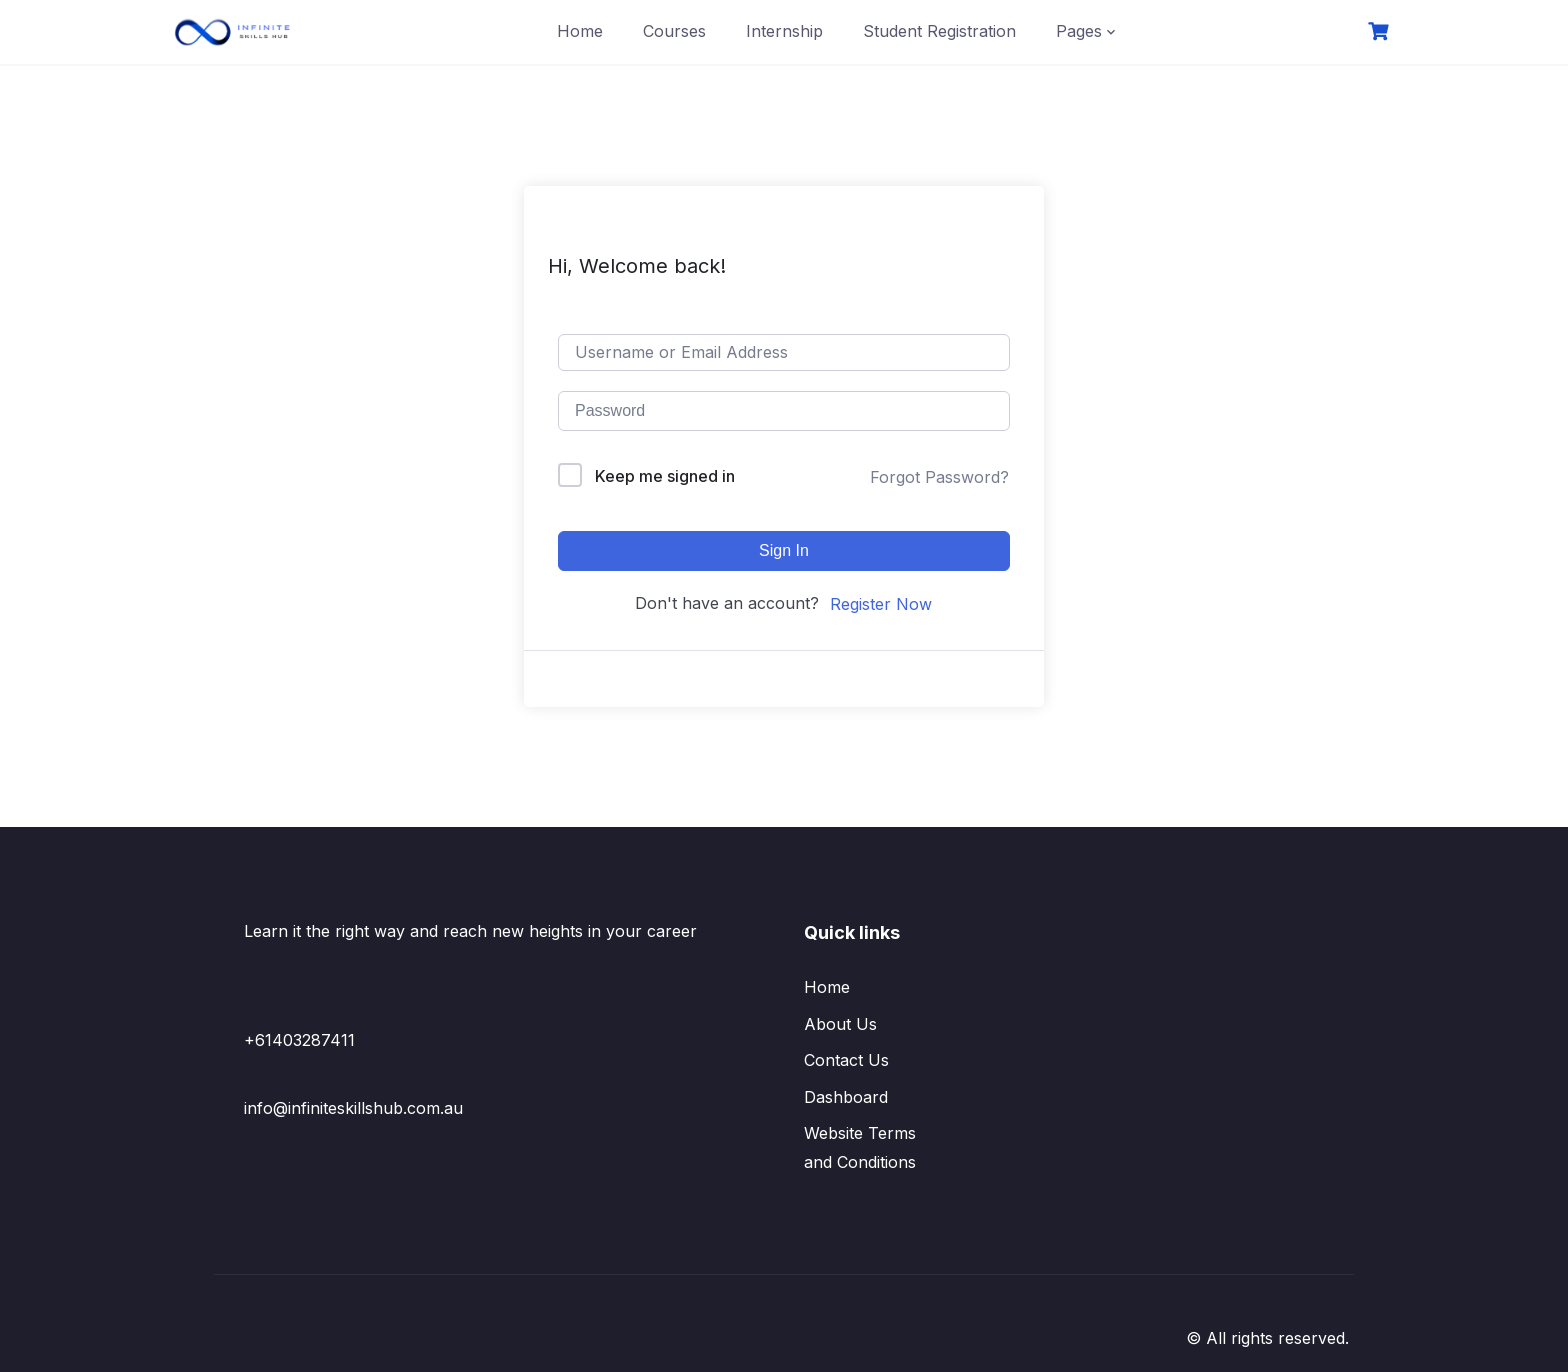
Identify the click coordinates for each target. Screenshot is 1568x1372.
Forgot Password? (939, 477)
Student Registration (939, 31)
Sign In (784, 550)
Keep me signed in (665, 476)
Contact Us (846, 1060)
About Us (840, 1024)
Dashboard (846, 1097)
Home (580, 31)
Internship (784, 31)
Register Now (881, 604)
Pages (1079, 31)
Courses (674, 31)
